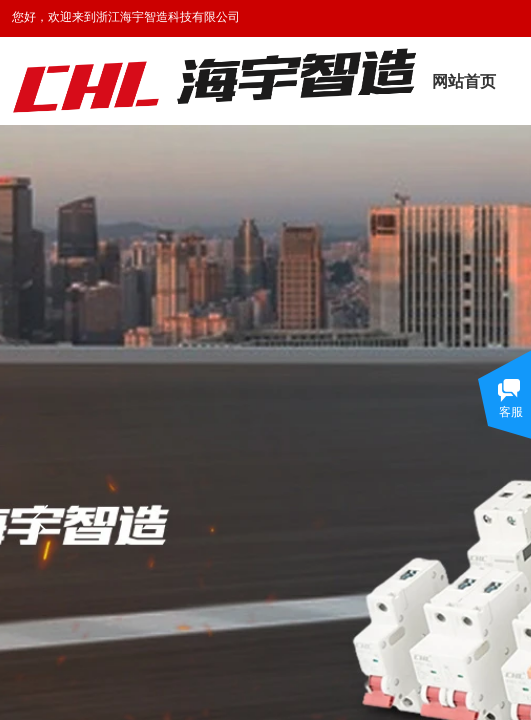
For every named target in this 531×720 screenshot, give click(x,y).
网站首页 (464, 81)
